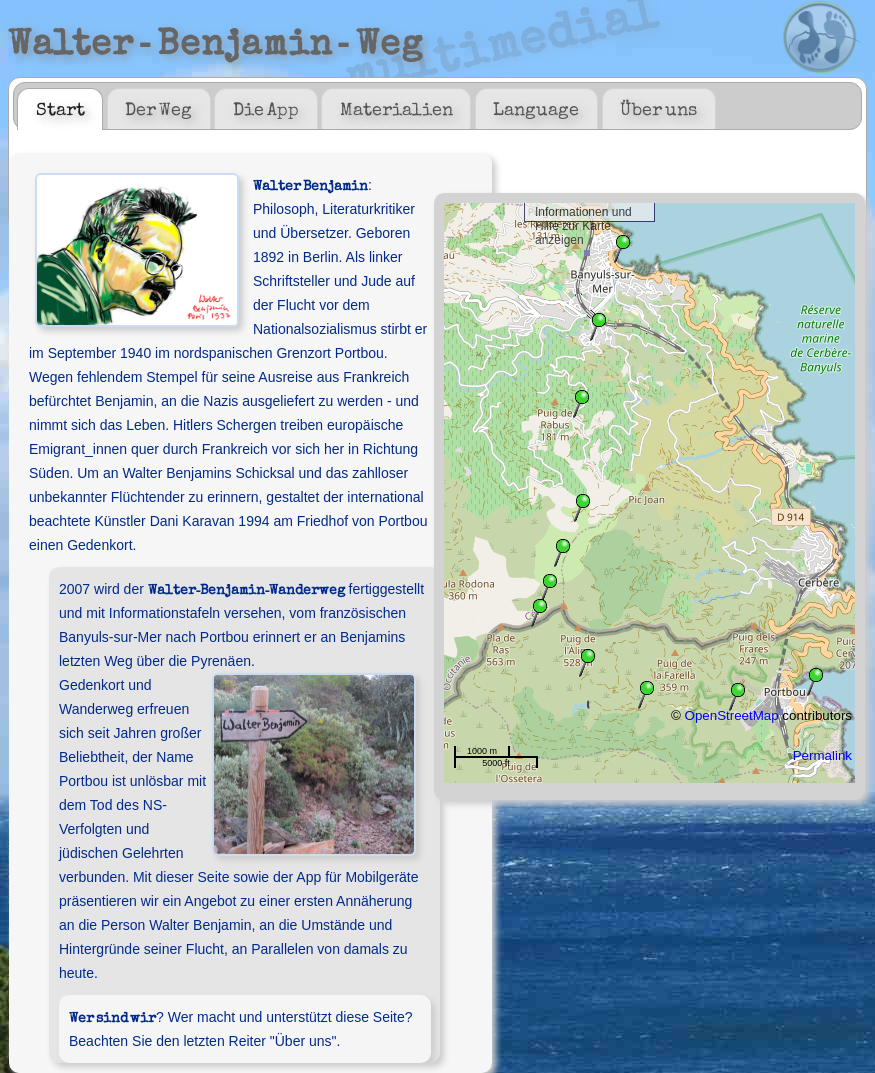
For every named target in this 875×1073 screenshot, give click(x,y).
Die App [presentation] (266, 108)
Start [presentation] (60, 108)
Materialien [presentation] (396, 108)
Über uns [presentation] (658, 108)
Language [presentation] (536, 108)
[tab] (60, 109)
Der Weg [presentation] (158, 108)
